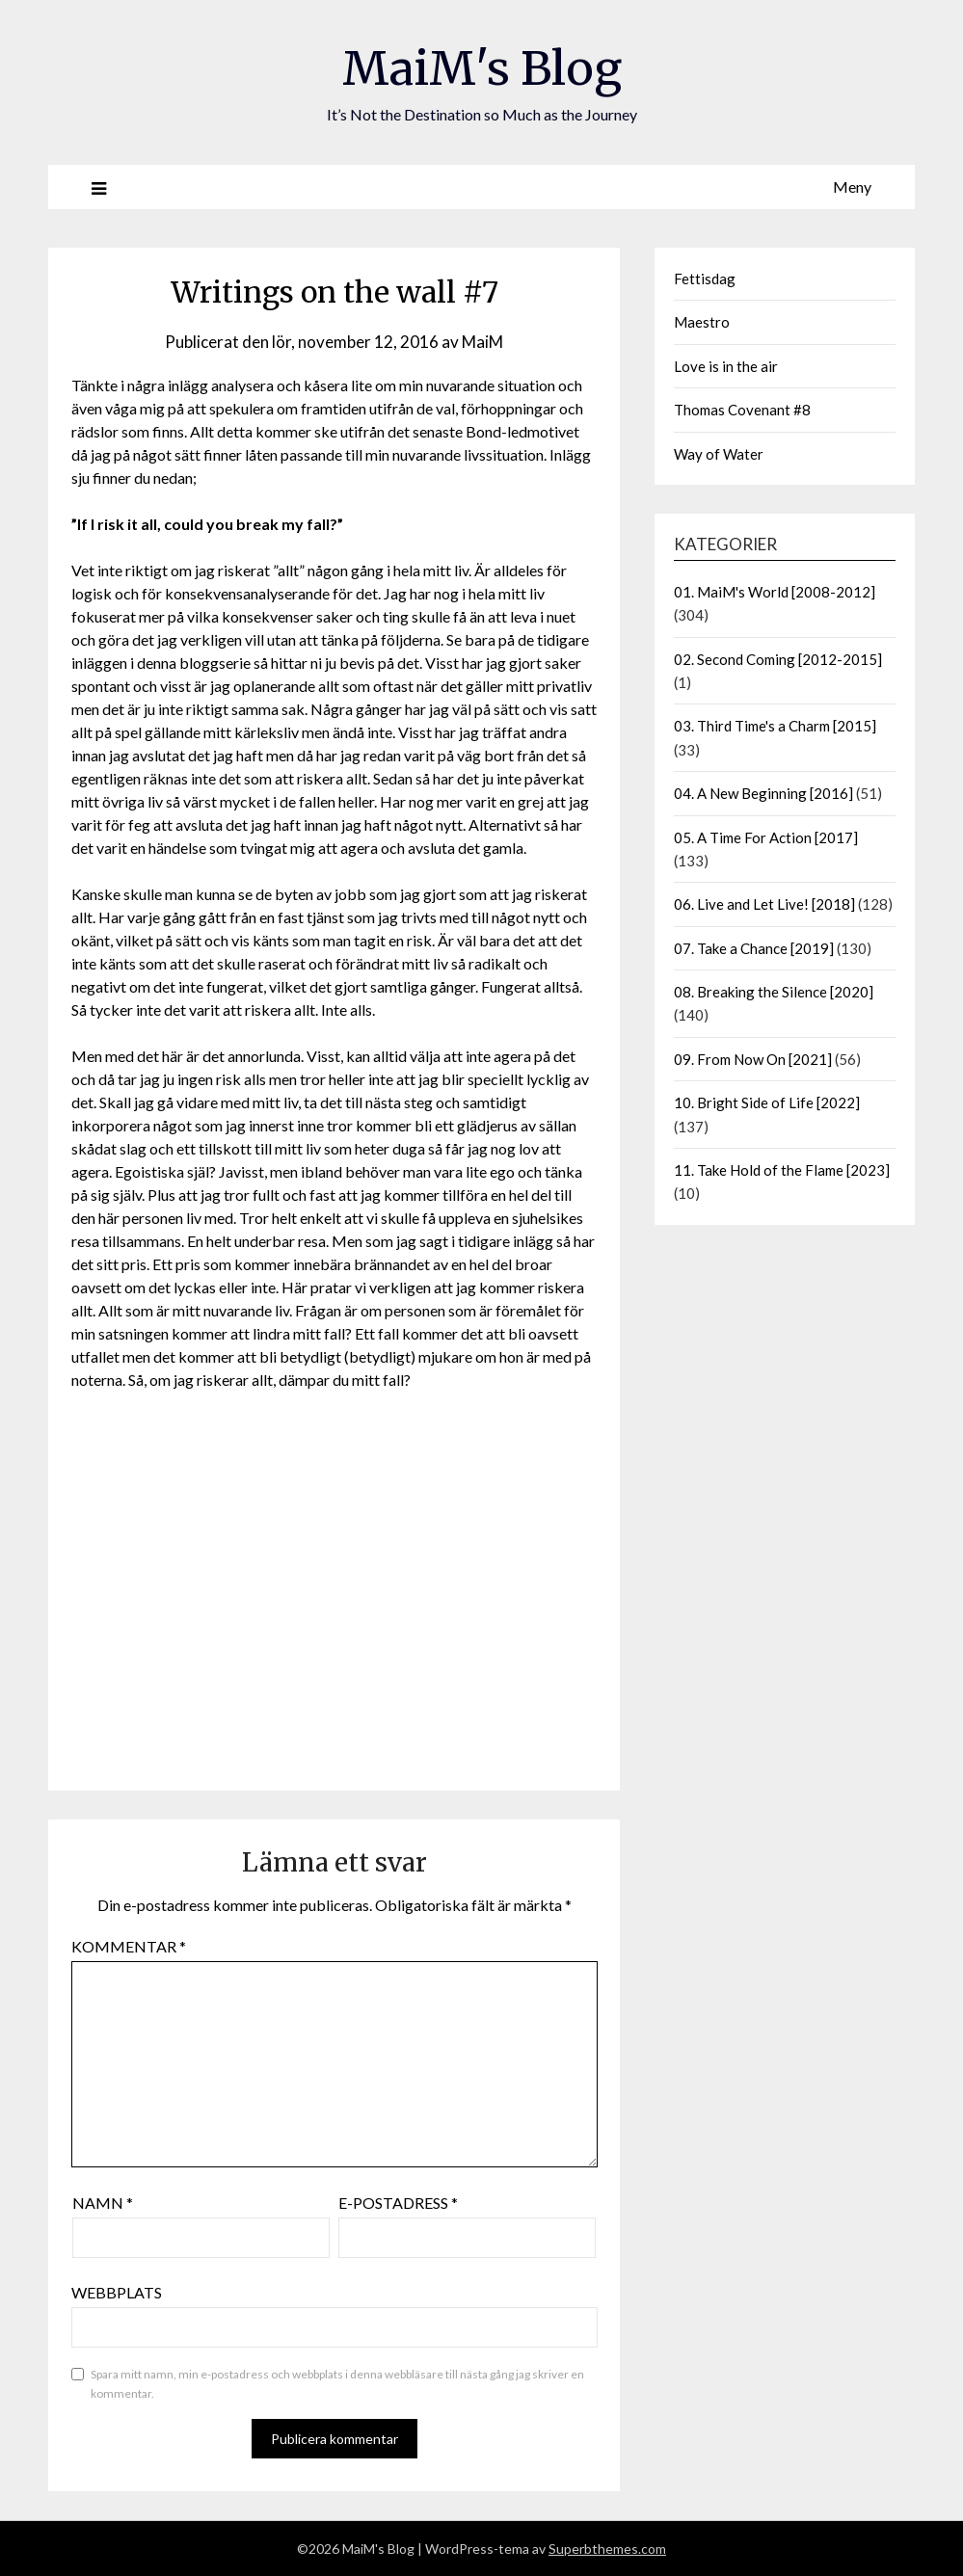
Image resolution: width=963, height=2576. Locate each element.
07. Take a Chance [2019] (754, 948)
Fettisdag (705, 278)
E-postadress (398, 2202)
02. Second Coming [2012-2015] (778, 659)
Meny (852, 186)
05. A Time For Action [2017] (766, 837)
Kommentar (128, 1946)
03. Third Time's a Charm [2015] (775, 725)
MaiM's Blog (482, 68)
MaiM (482, 342)
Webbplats (116, 2292)
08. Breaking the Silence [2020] (773, 991)
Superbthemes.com (607, 2548)
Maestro (702, 322)
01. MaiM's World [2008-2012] (774, 591)
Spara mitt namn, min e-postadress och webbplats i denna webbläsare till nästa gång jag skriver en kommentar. (337, 2384)
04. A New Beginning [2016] (763, 793)
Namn (102, 2202)
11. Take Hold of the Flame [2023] (782, 1170)
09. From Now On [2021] (753, 1059)
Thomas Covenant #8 (742, 409)
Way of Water (718, 454)
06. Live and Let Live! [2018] (764, 904)
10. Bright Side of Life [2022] (767, 1102)
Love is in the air (726, 366)
